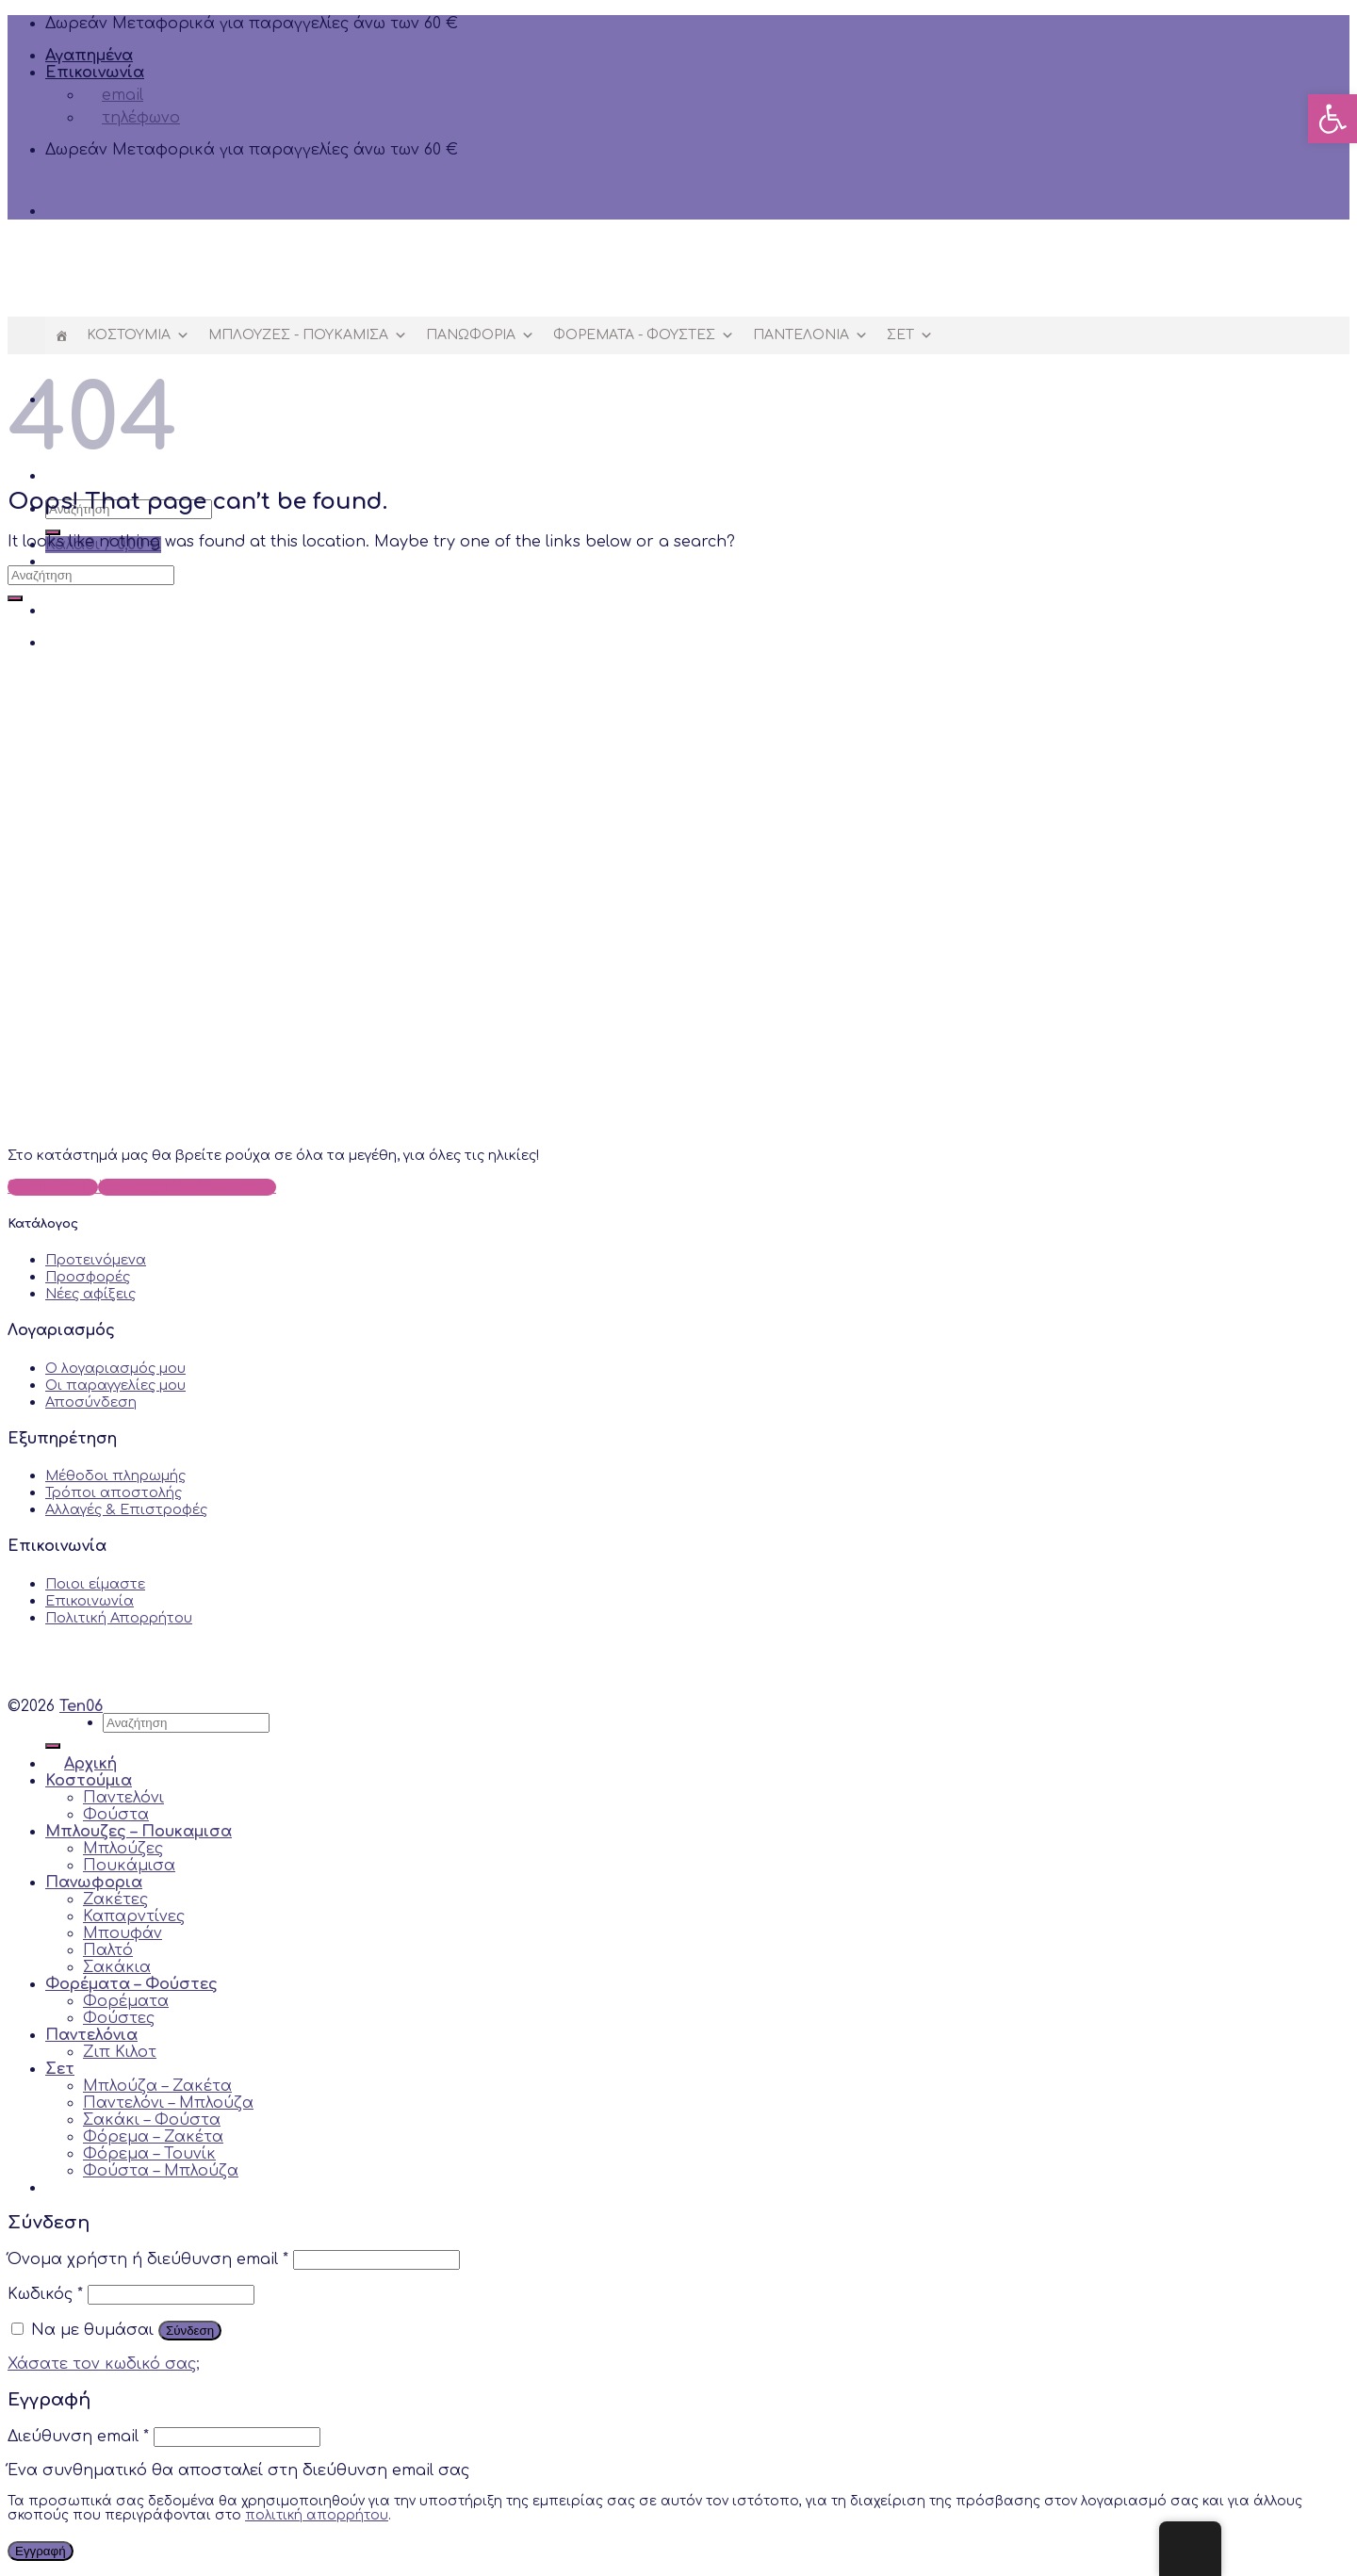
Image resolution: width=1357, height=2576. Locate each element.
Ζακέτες (115, 1899)
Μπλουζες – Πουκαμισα (138, 1831)
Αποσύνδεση (91, 1402)
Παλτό (108, 1950)
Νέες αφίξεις (90, 1293)
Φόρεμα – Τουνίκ (149, 2153)
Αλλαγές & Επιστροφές (126, 1509)
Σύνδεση (190, 2330)
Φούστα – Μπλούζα (160, 2170)
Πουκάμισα (129, 1865)
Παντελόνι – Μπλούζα (168, 2103)
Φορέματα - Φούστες (643, 335)
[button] (1332, 118)
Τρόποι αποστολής (113, 1492)
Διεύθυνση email (78, 2436)
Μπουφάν (122, 1933)
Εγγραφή (40, 2551)
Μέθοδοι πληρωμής (115, 1475)
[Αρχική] (61, 335)
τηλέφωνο (131, 117)
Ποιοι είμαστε (95, 1583)
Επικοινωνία (94, 72)
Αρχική (81, 1763)
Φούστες (119, 2018)
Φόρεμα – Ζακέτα (153, 2136)
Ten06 (81, 1706)
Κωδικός (45, 2294)
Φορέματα (126, 2001)
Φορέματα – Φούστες (131, 1984)
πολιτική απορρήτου (316, 2515)
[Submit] (15, 598)
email (113, 95)
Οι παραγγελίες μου (115, 1385)
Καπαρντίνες (134, 1916)
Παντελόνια (810, 335)
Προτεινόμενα (95, 1259)
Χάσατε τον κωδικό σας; (104, 2364)
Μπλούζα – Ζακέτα (157, 2086)
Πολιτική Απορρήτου (118, 1617)
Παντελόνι (123, 1797)
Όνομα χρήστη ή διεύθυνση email (148, 2259)
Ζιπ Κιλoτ (119, 2052)
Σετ (910, 335)
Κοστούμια (138, 335)
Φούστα (116, 1814)
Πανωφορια (480, 335)
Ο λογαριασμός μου (115, 1368)
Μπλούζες (123, 1848)
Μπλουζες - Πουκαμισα (307, 335)
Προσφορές (87, 1276)
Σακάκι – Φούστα (152, 2119)
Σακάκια (117, 1967)
